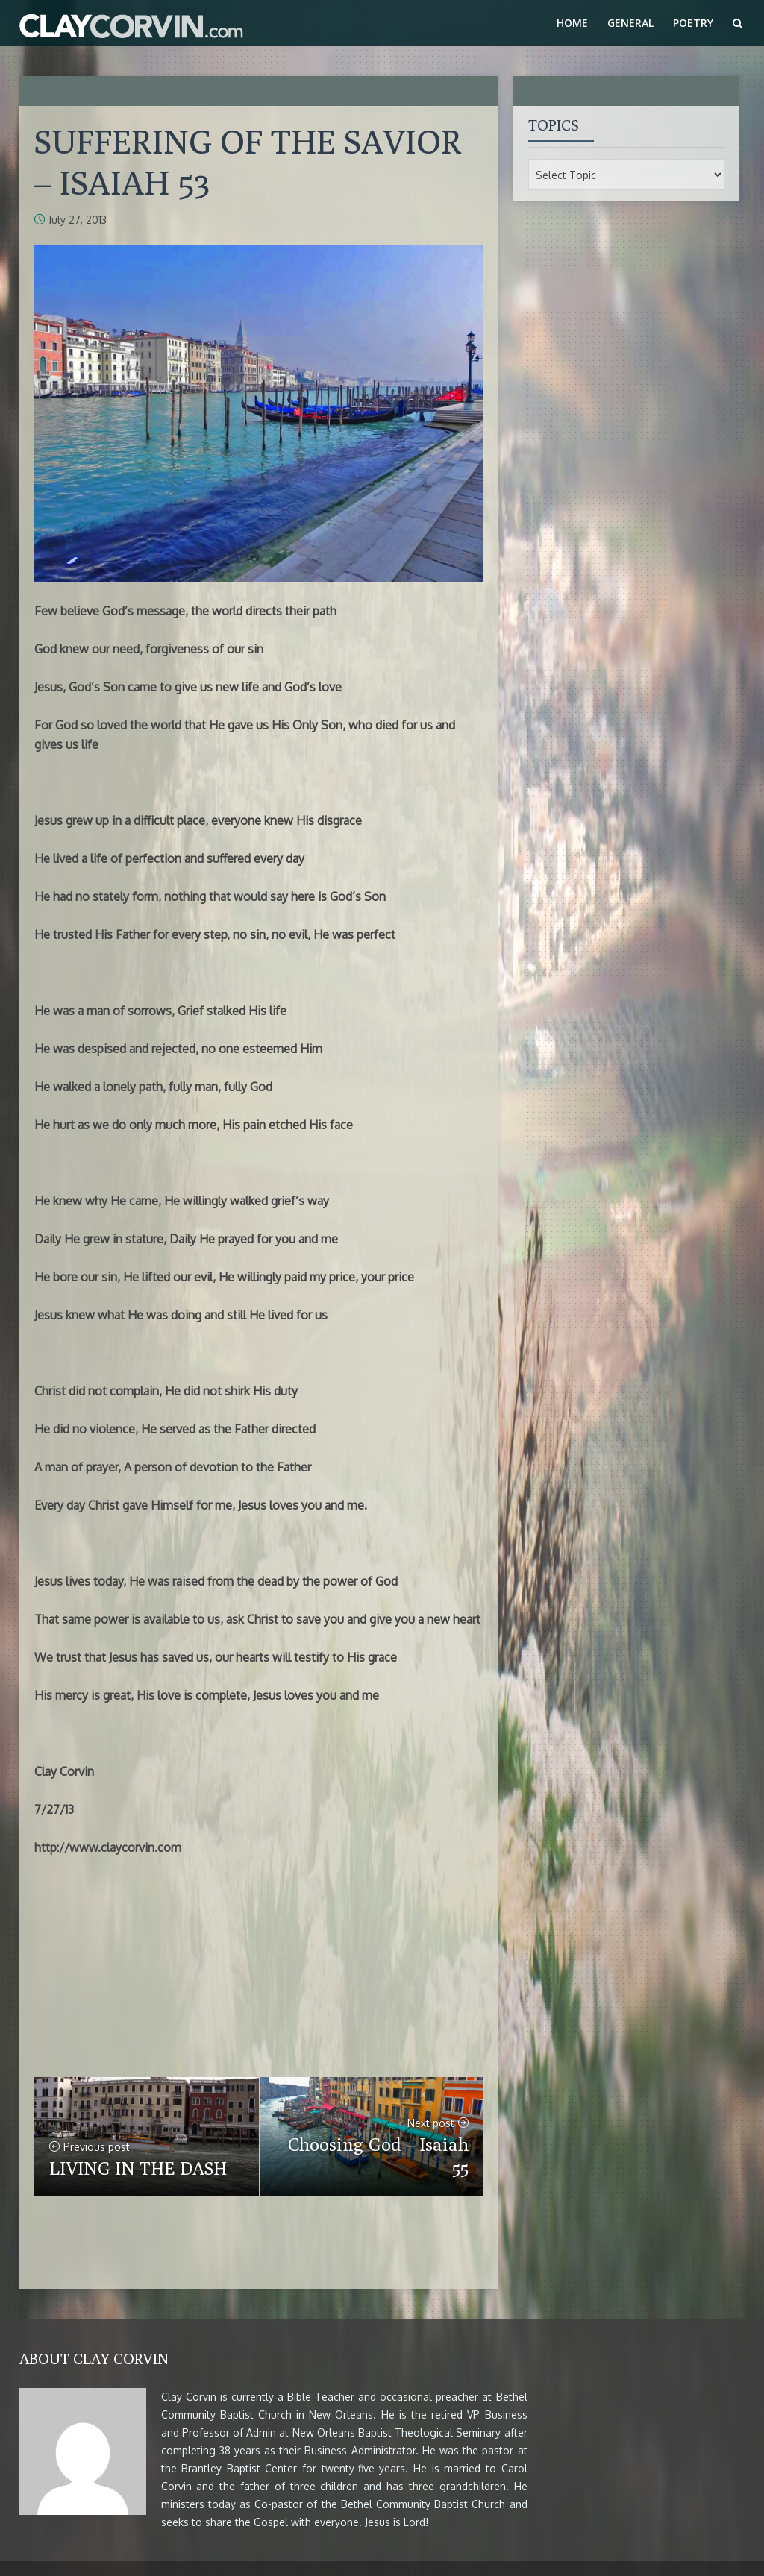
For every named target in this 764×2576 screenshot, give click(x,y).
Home (572, 23)
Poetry (693, 23)
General (630, 23)
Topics (553, 124)
